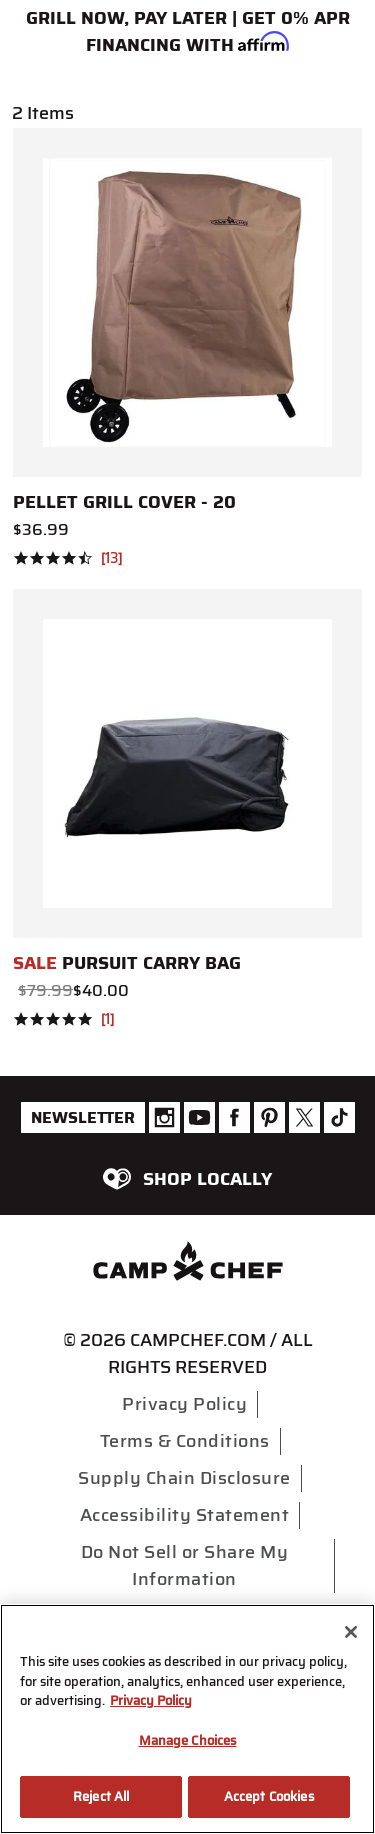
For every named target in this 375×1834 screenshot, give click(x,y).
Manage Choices (188, 1740)
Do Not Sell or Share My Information (185, 1565)
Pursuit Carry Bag (127, 963)
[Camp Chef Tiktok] (339, 1117)
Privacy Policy (184, 1404)
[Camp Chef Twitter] (304, 1117)
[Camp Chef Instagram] (164, 1117)
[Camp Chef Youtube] (199, 1117)
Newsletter (83, 1117)
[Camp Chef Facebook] (234, 1117)
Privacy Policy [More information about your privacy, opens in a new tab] (151, 1700)
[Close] (351, 1632)
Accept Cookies (269, 1796)
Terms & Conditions (185, 1441)
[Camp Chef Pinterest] (269, 1117)
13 (111, 559)
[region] (187, 1719)
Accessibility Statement (185, 1515)
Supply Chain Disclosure (184, 1478)
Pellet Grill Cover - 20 (124, 502)
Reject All (101, 1796)
